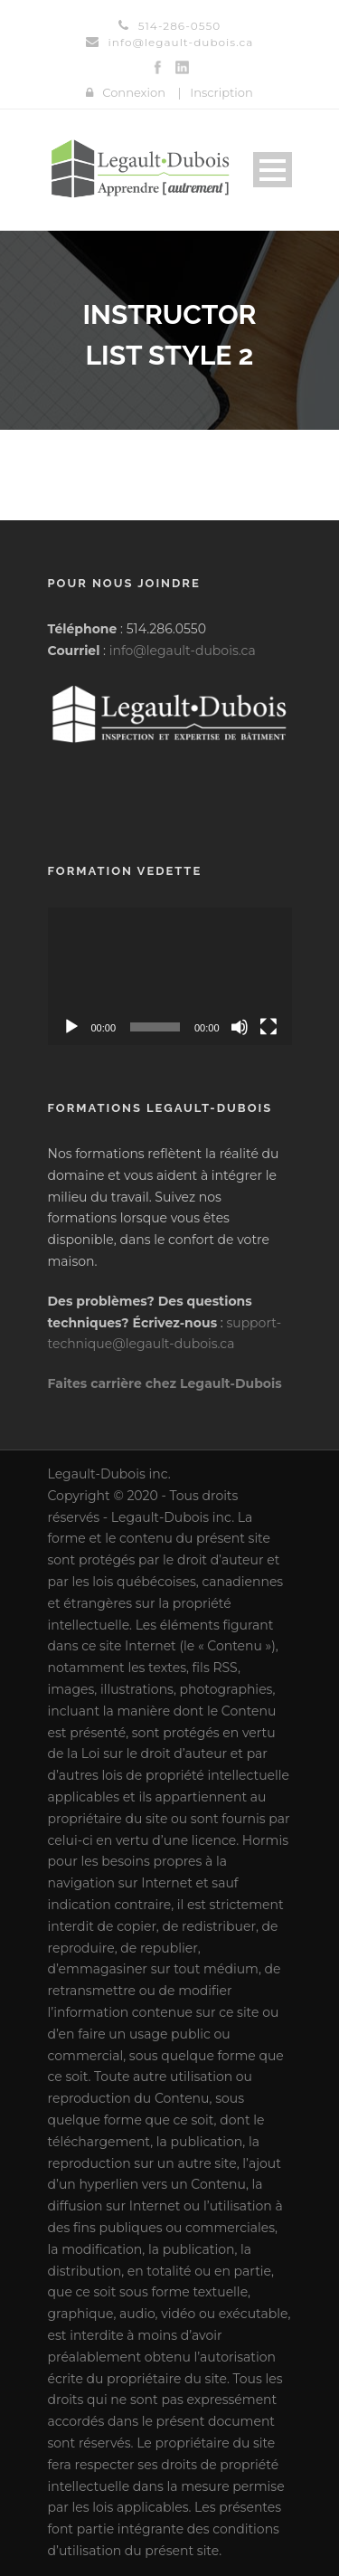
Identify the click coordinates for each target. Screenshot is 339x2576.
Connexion (133, 92)
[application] (170, 976)
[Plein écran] (268, 1027)
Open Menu (272, 169)
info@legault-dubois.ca (182, 650)
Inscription (221, 92)
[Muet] (240, 1027)
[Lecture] (71, 1027)
